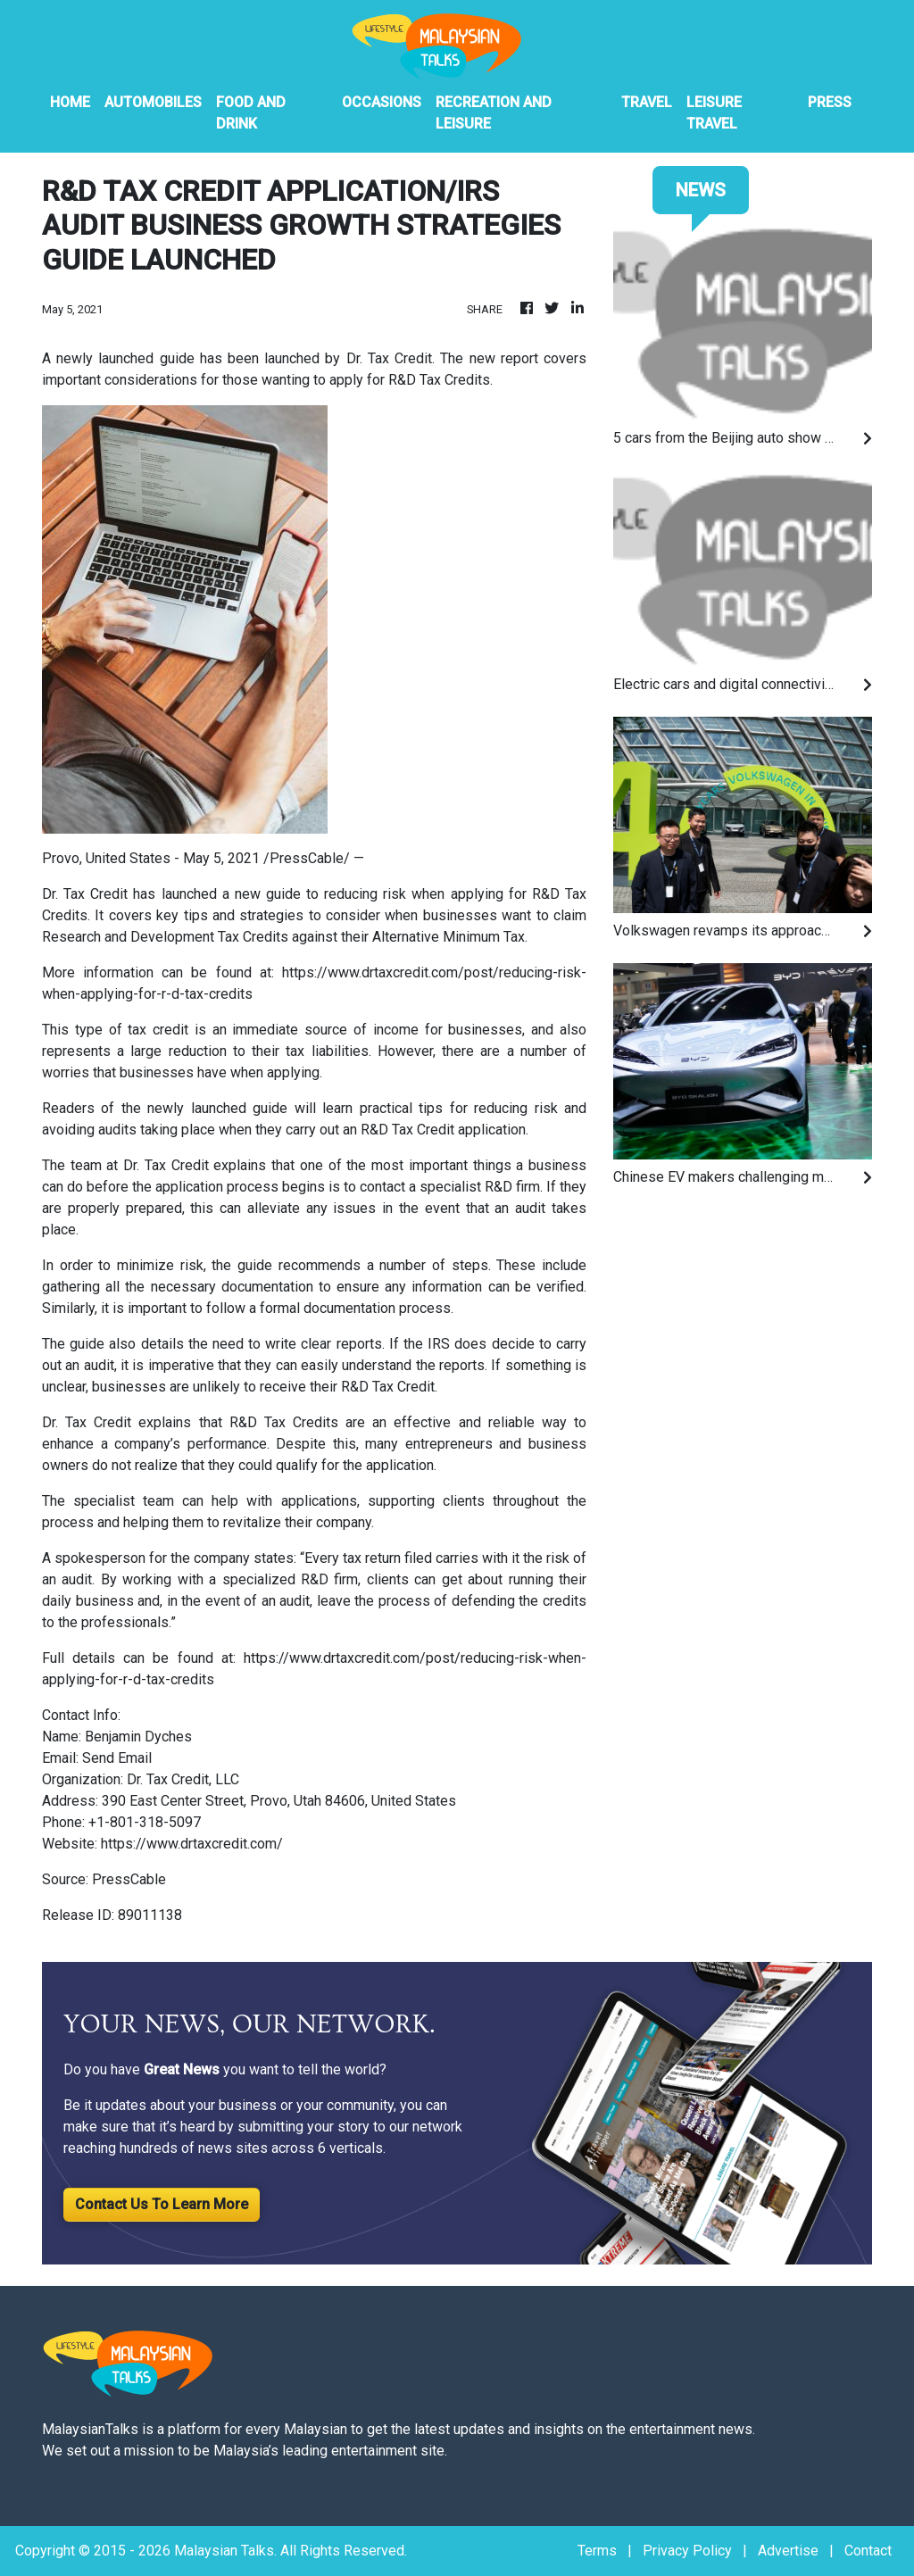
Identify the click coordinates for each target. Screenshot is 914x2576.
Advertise (788, 2550)
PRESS (830, 102)
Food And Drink (251, 113)
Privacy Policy (687, 2550)
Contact (868, 2550)
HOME (70, 102)
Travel (646, 102)
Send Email (117, 1757)
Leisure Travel (714, 113)
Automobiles (153, 102)
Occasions (381, 102)
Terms (597, 2550)
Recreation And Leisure (494, 113)
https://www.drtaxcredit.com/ (192, 1843)
